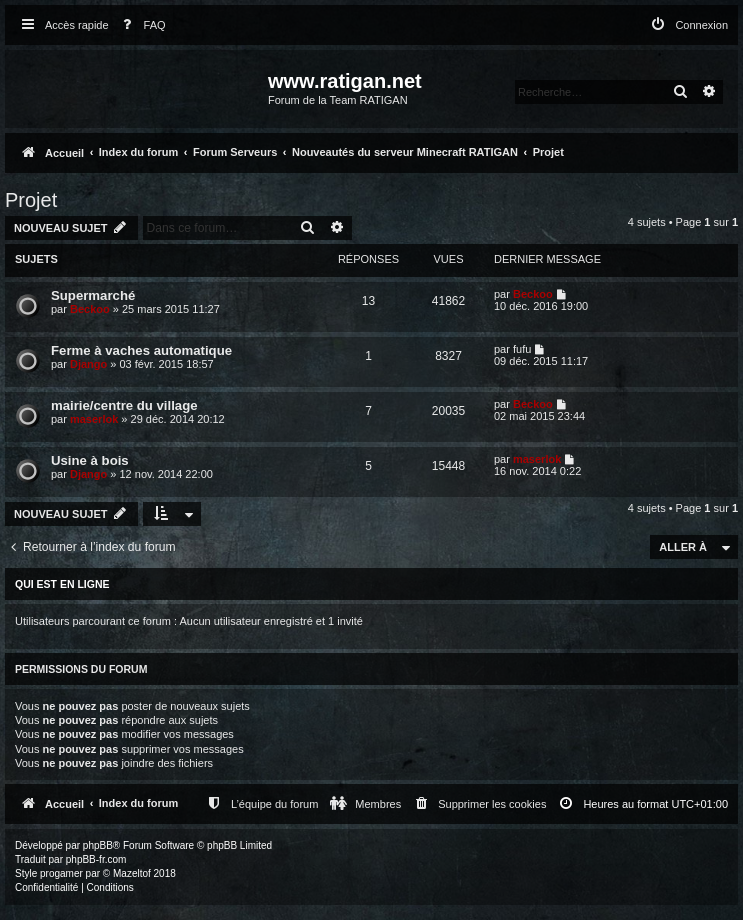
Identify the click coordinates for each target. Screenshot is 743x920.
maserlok (94, 419)
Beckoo (90, 309)
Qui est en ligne (62, 584)
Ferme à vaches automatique (141, 350)
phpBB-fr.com (96, 859)
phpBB (98, 845)
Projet (31, 200)
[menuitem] (140, 25)
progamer (61, 873)
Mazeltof (132, 873)
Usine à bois (90, 460)
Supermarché (93, 295)
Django (88, 364)
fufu (522, 349)
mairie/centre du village (124, 405)
